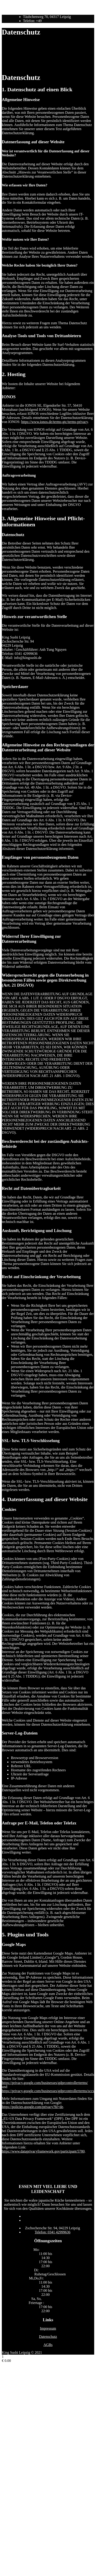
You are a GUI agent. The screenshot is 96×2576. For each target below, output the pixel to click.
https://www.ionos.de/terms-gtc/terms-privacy (54, 422)
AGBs (48, 2345)
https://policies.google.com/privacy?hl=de (32, 2107)
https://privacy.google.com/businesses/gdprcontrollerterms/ (45, 2083)
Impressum (48, 2328)
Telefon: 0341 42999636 (52, 2232)
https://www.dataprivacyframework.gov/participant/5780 (43, 2151)
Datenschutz (48, 2336)
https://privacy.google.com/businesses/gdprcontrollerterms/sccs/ (48, 2091)
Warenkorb (10, 2365)
